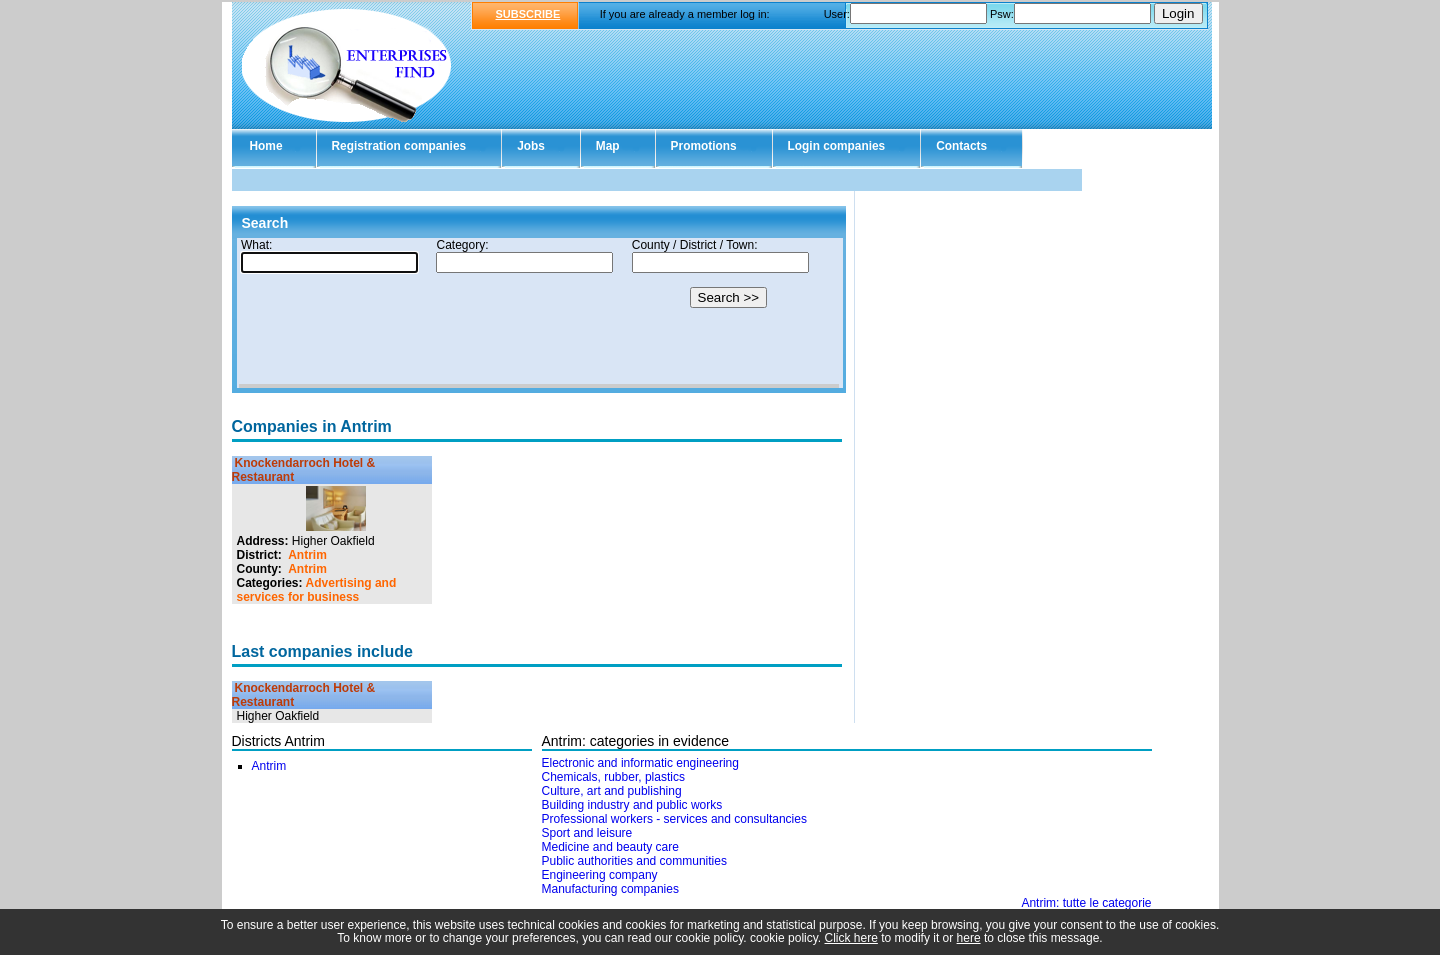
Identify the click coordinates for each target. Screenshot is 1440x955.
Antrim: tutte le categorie (1086, 903)
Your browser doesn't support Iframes (539, 313)
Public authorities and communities (634, 861)
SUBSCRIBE (528, 14)
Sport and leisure (587, 833)
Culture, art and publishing (612, 791)
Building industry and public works (632, 805)
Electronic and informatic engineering (640, 763)
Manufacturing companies (610, 889)
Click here (851, 938)
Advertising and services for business (317, 590)
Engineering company (600, 875)
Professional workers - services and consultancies (674, 819)
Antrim (307, 555)
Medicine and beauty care (610, 847)
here (969, 938)
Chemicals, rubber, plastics (613, 777)
